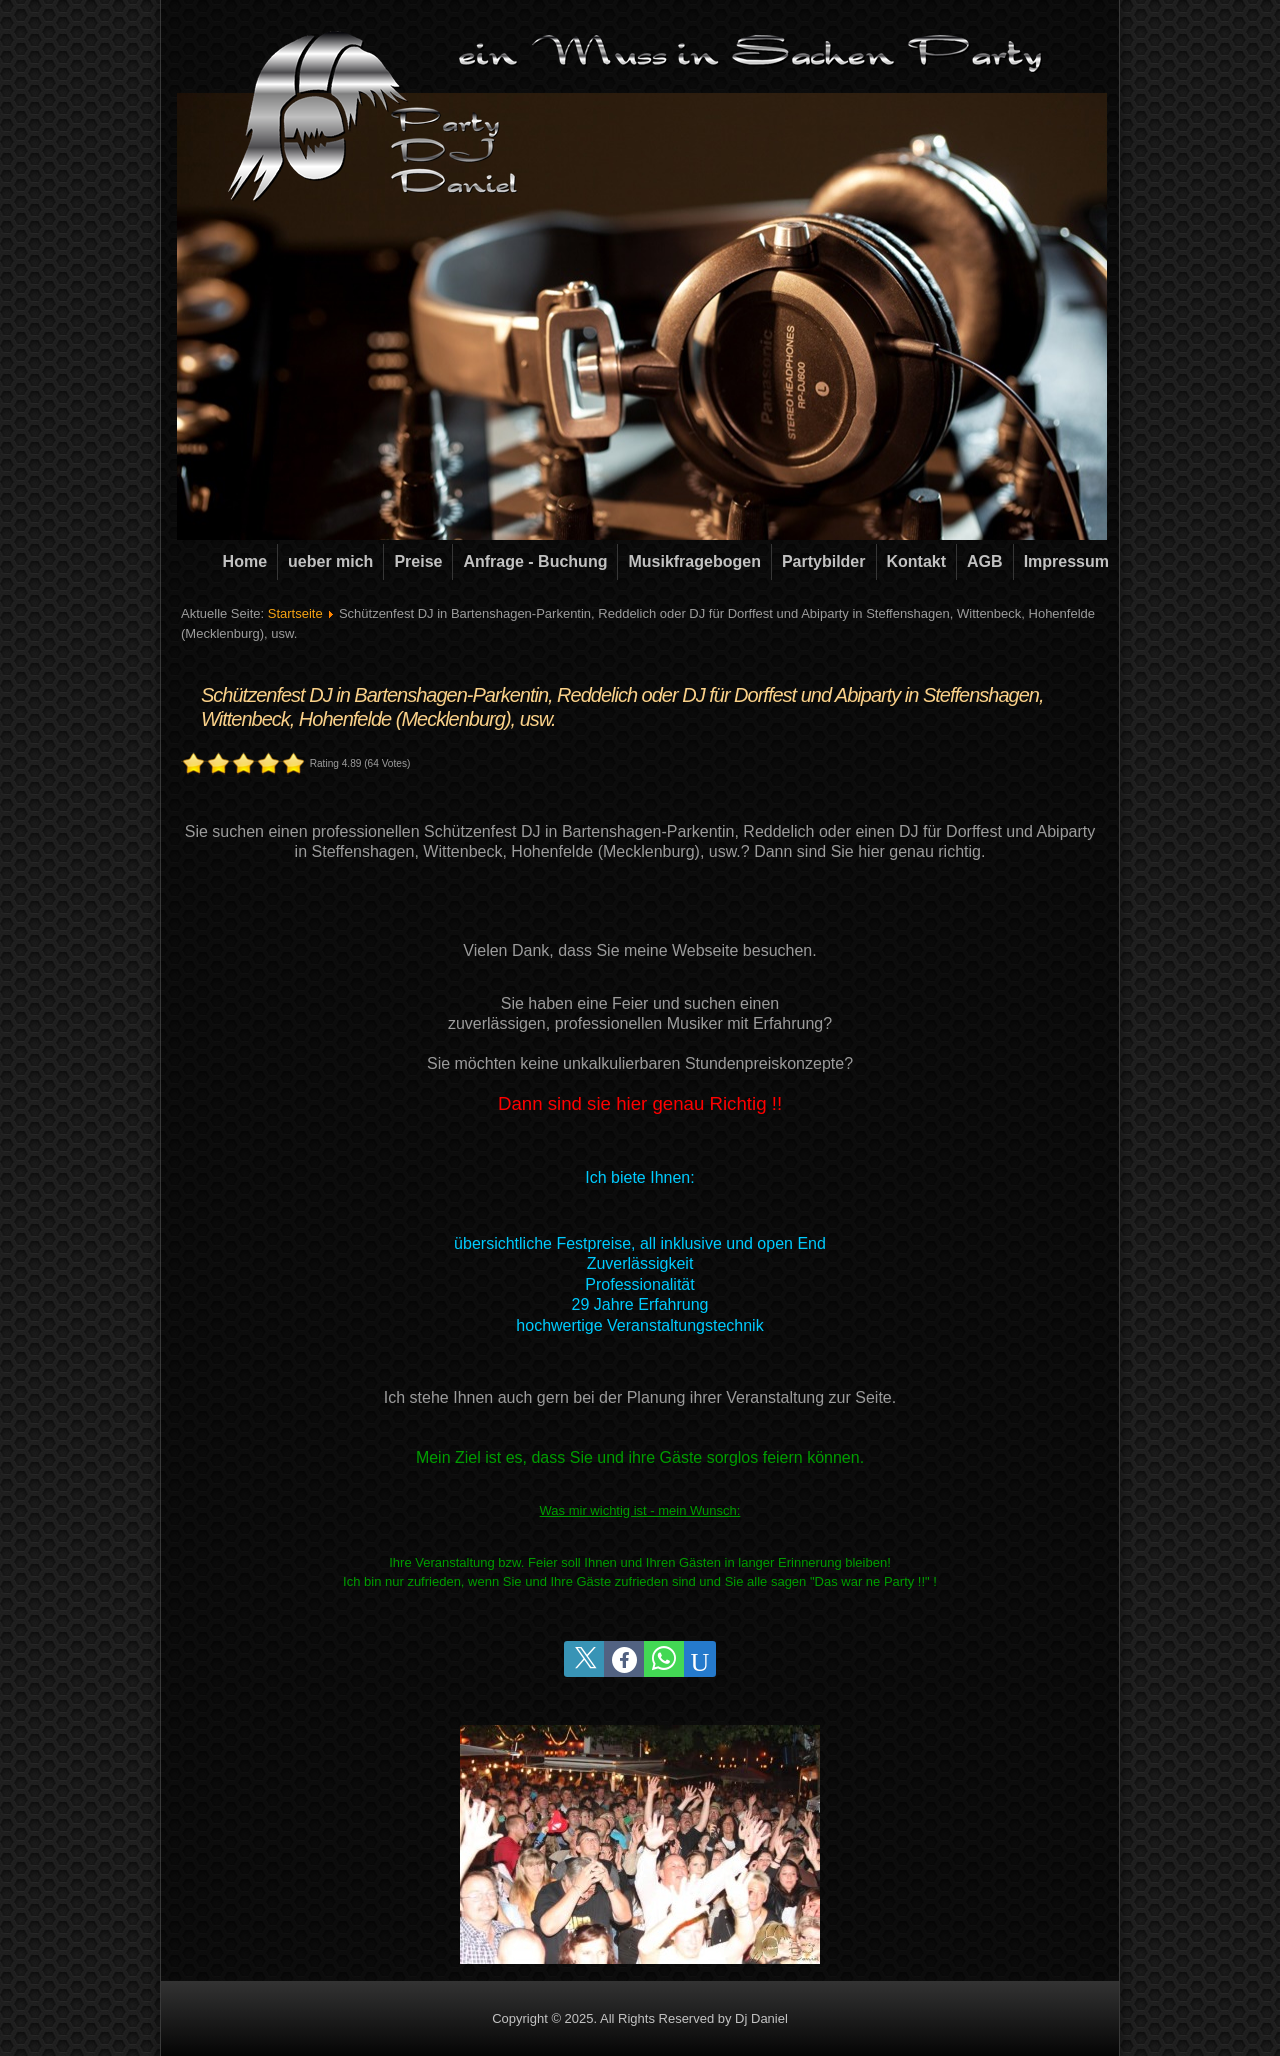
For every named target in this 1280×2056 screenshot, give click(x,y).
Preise (418, 561)
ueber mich (330, 561)
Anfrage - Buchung (535, 561)
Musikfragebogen (694, 561)
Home (245, 561)
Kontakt (917, 561)
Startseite (295, 613)
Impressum (1066, 561)
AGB (985, 561)
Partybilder (824, 561)
